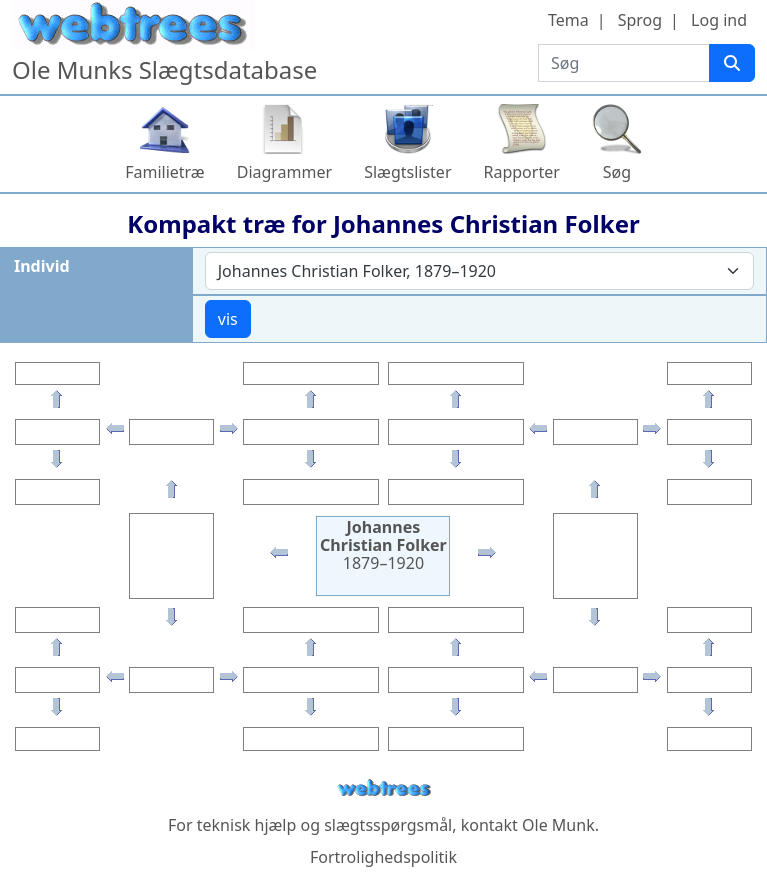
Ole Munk (558, 825)
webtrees (384, 788)
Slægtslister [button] (407, 172)
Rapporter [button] (522, 172)
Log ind (719, 20)
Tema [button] (568, 20)
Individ (42, 266)
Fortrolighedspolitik (383, 857)
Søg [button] (617, 172)
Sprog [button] (640, 20)
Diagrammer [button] (284, 172)
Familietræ (165, 172)
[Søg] (732, 63)
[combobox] (479, 271)
